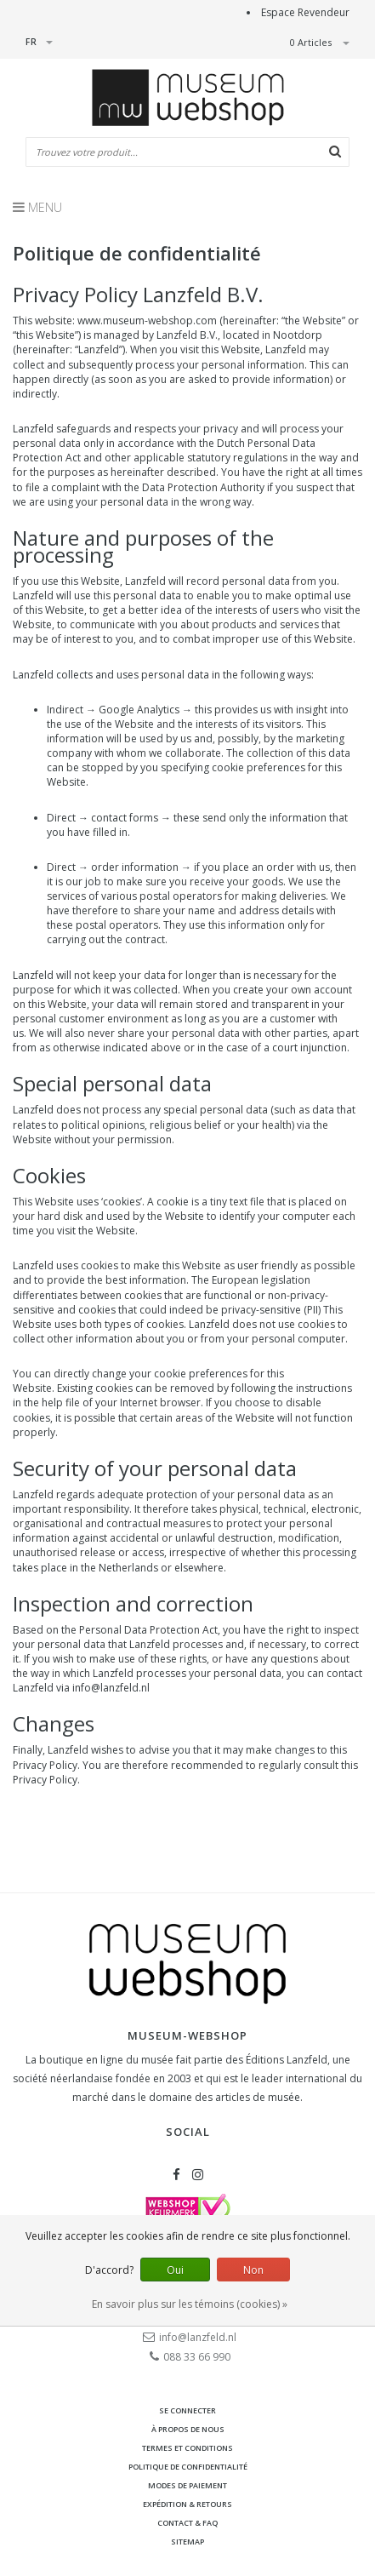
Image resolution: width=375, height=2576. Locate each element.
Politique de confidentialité (187, 2466)
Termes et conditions (187, 2447)
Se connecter (187, 2410)
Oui (175, 2270)
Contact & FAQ (187, 2522)
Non (253, 2270)
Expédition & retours (187, 2504)
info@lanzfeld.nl (111, 1687)
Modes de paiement (187, 2485)
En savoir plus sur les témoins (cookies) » (189, 2304)
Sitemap (187, 2541)
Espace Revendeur (305, 12)
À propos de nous (187, 2429)
